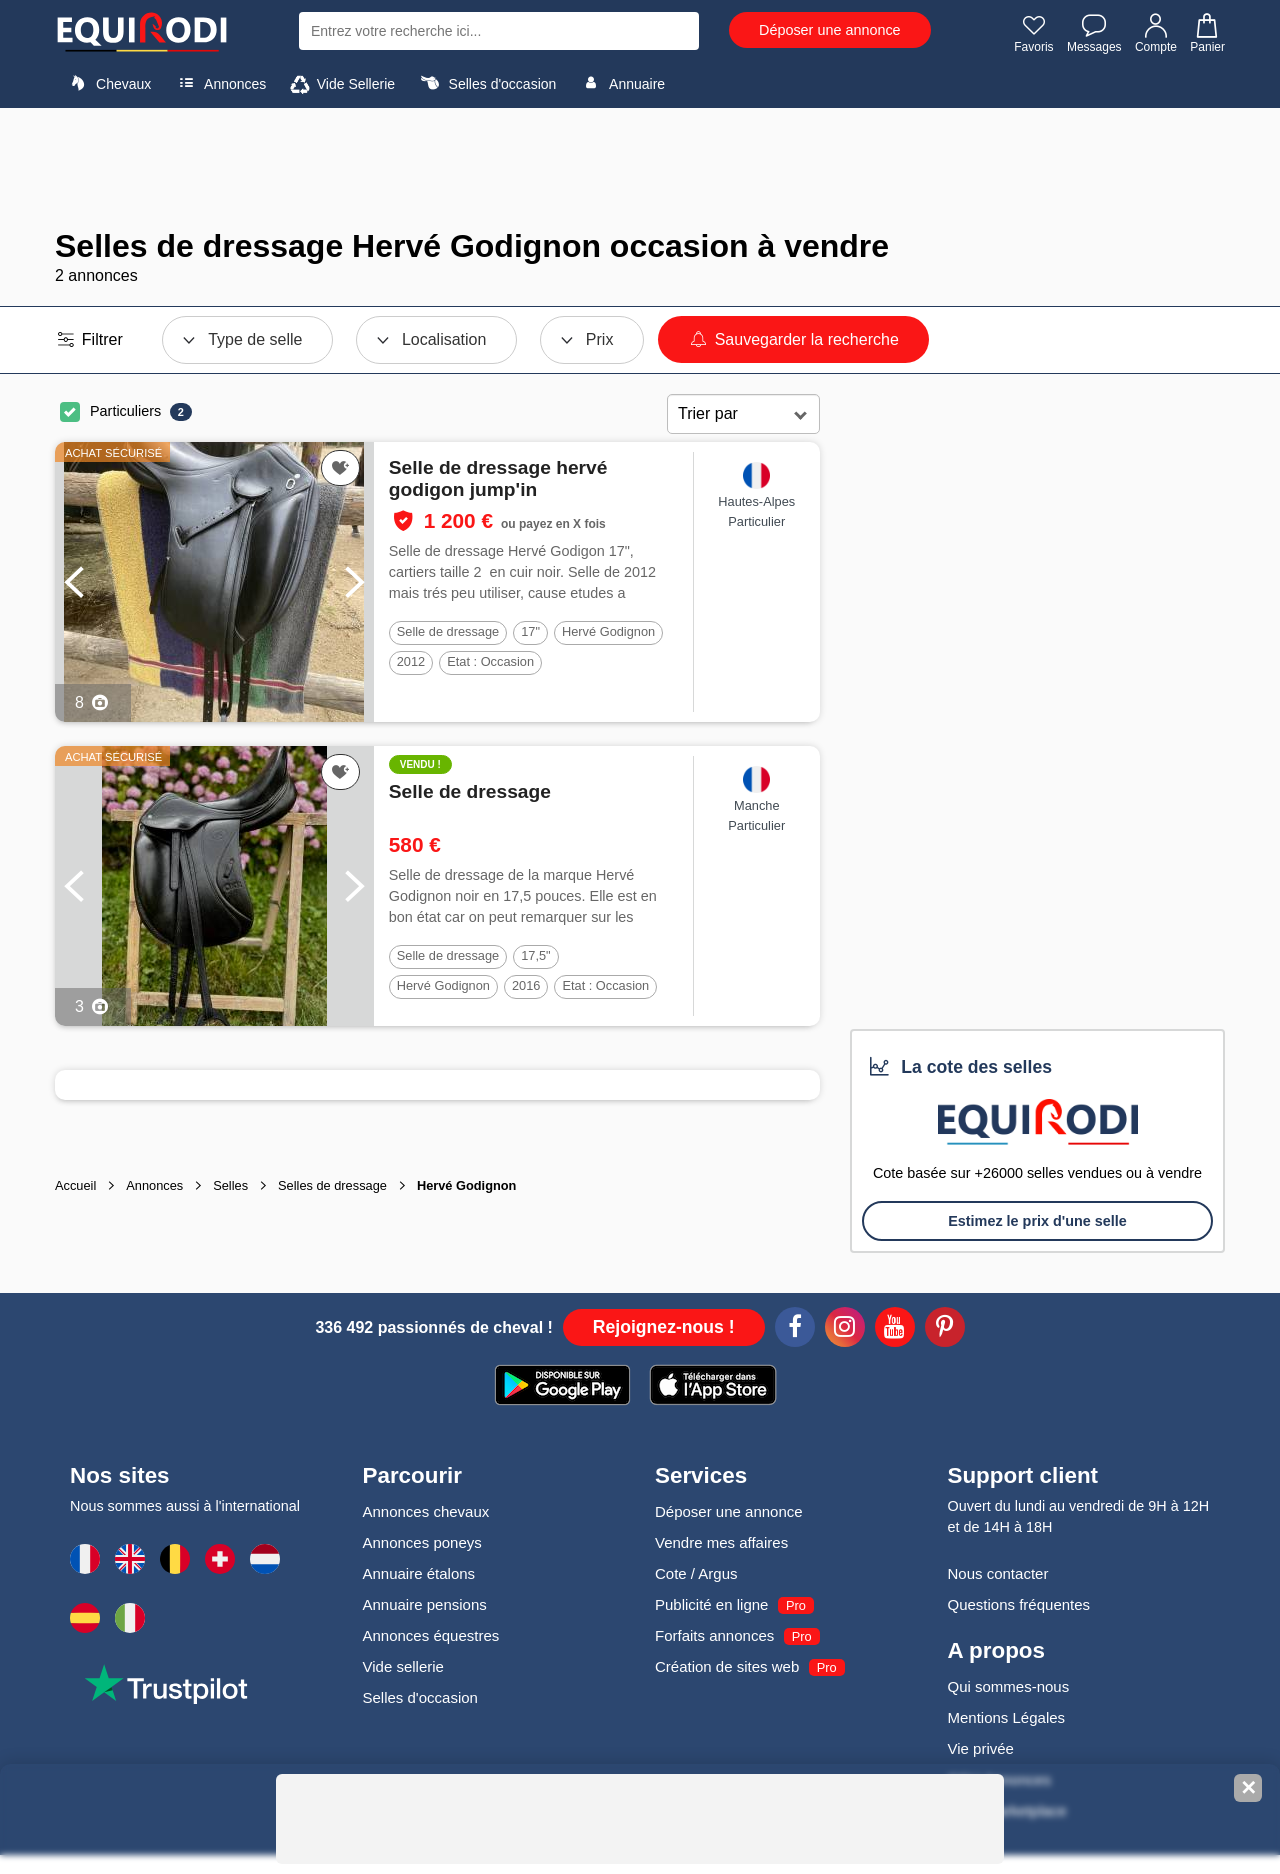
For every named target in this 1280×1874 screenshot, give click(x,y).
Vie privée (981, 1748)
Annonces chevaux (426, 1511)
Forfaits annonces (714, 1635)
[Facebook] (795, 1330)
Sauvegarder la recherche (793, 339)
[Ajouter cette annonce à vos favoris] (340, 468)
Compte (1156, 33)
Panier (1206, 33)
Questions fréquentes (1019, 1604)
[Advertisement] (640, 168)
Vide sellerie (403, 1666)
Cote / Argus (696, 1573)
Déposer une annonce (830, 30)
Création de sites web (727, 1666)
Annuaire (621, 83)
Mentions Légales (1007, 1717)
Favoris (1033, 33)
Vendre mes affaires (721, 1542)
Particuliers (125, 411)
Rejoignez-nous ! (664, 1327)
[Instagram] (845, 1330)
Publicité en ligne (711, 1604)
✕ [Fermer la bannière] (1248, 1788)
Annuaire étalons (419, 1573)
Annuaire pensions (425, 1604)
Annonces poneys (422, 1542)
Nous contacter (998, 1573)
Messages (1094, 33)
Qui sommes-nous (1009, 1686)
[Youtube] (895, 1330)
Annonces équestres (431, 1635)
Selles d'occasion (486, 83)
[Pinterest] (945, 1330)
